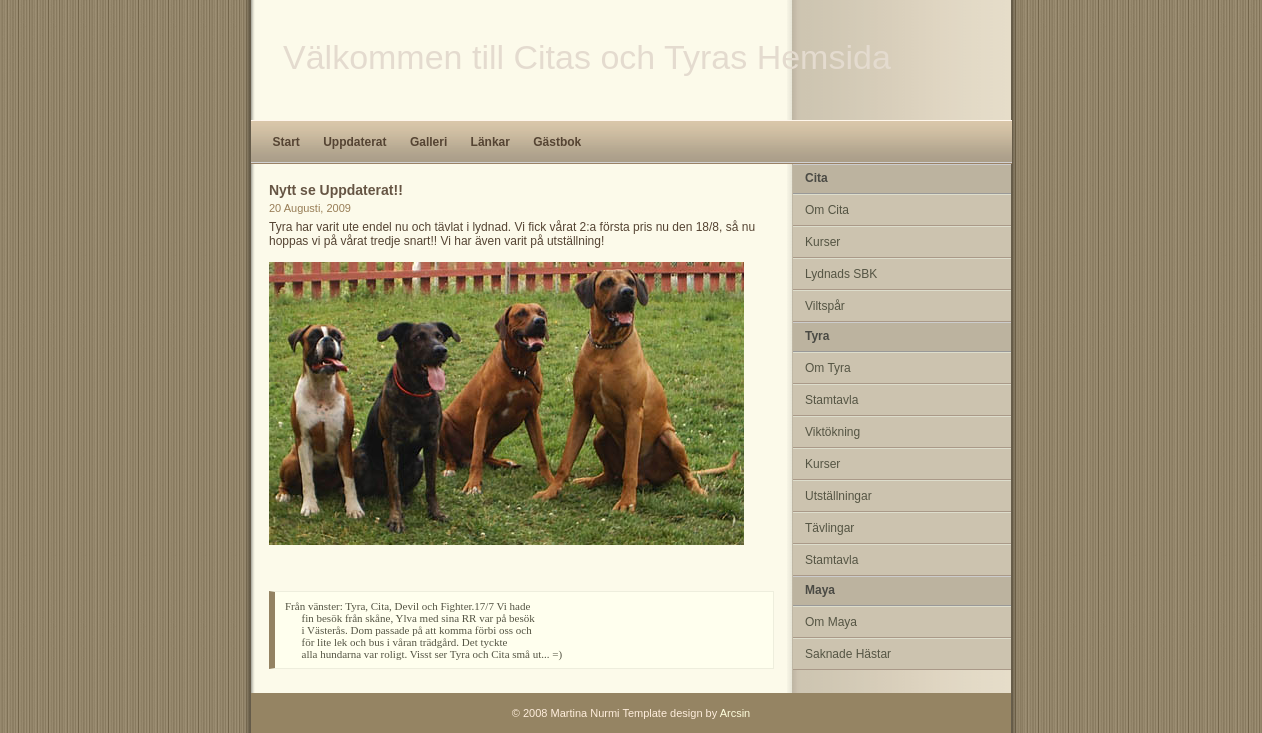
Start (286, 142)
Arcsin (735, 713)
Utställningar (838, 496)
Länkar (490, 142)
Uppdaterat (354, 142)
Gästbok (557, 142)
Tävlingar (829, 528)
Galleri (428, 142)
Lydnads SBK (841, 274)
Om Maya (831, 622)
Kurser (822, 242)
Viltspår (825, 306)
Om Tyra (828, 368)
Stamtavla (831, 400)
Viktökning (832, 432)
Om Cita (827, 210)
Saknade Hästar (848, 654)
